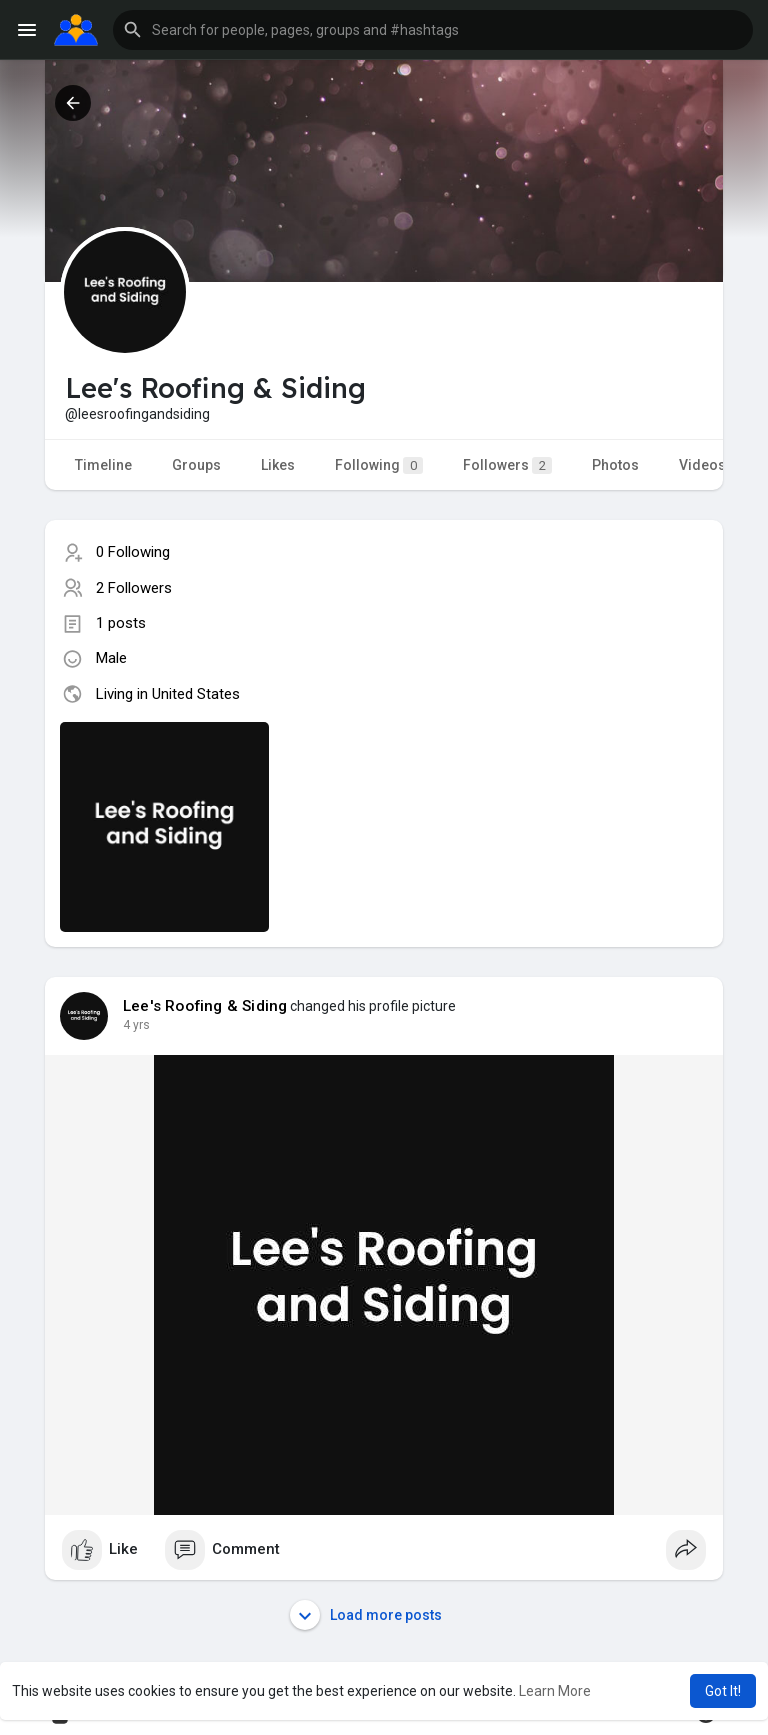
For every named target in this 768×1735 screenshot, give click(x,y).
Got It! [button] (723, 1691)
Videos (702, 465)
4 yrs (136, 1025)
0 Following (133, 552)
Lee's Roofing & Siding (205, 1006)
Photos (615, 465)
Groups (196, 465)
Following (379, 465)
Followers (507, 465)
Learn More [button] (555, 1691)
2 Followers (134, 588)
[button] (433, 30)
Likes (278, 465)
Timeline (103, 465)
